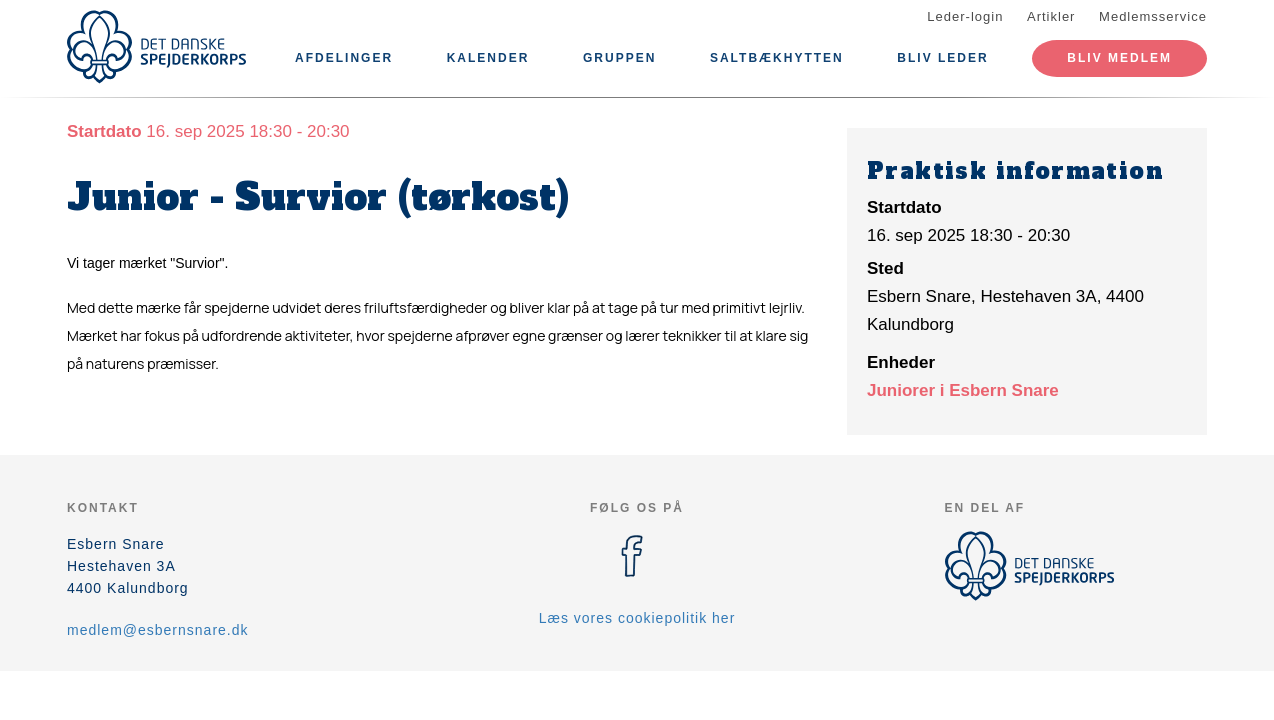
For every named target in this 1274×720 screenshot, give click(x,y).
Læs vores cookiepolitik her (637, 618)
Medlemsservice (1153, 16)
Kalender (488, 58)
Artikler (1051, 16)
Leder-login (965, 16)
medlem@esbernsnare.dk (158, 630)
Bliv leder (942, 58)
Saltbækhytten (777, 58)
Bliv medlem (1119, 58)
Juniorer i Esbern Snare (963, 390)
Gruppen (619, 58)
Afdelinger (344, 58)
